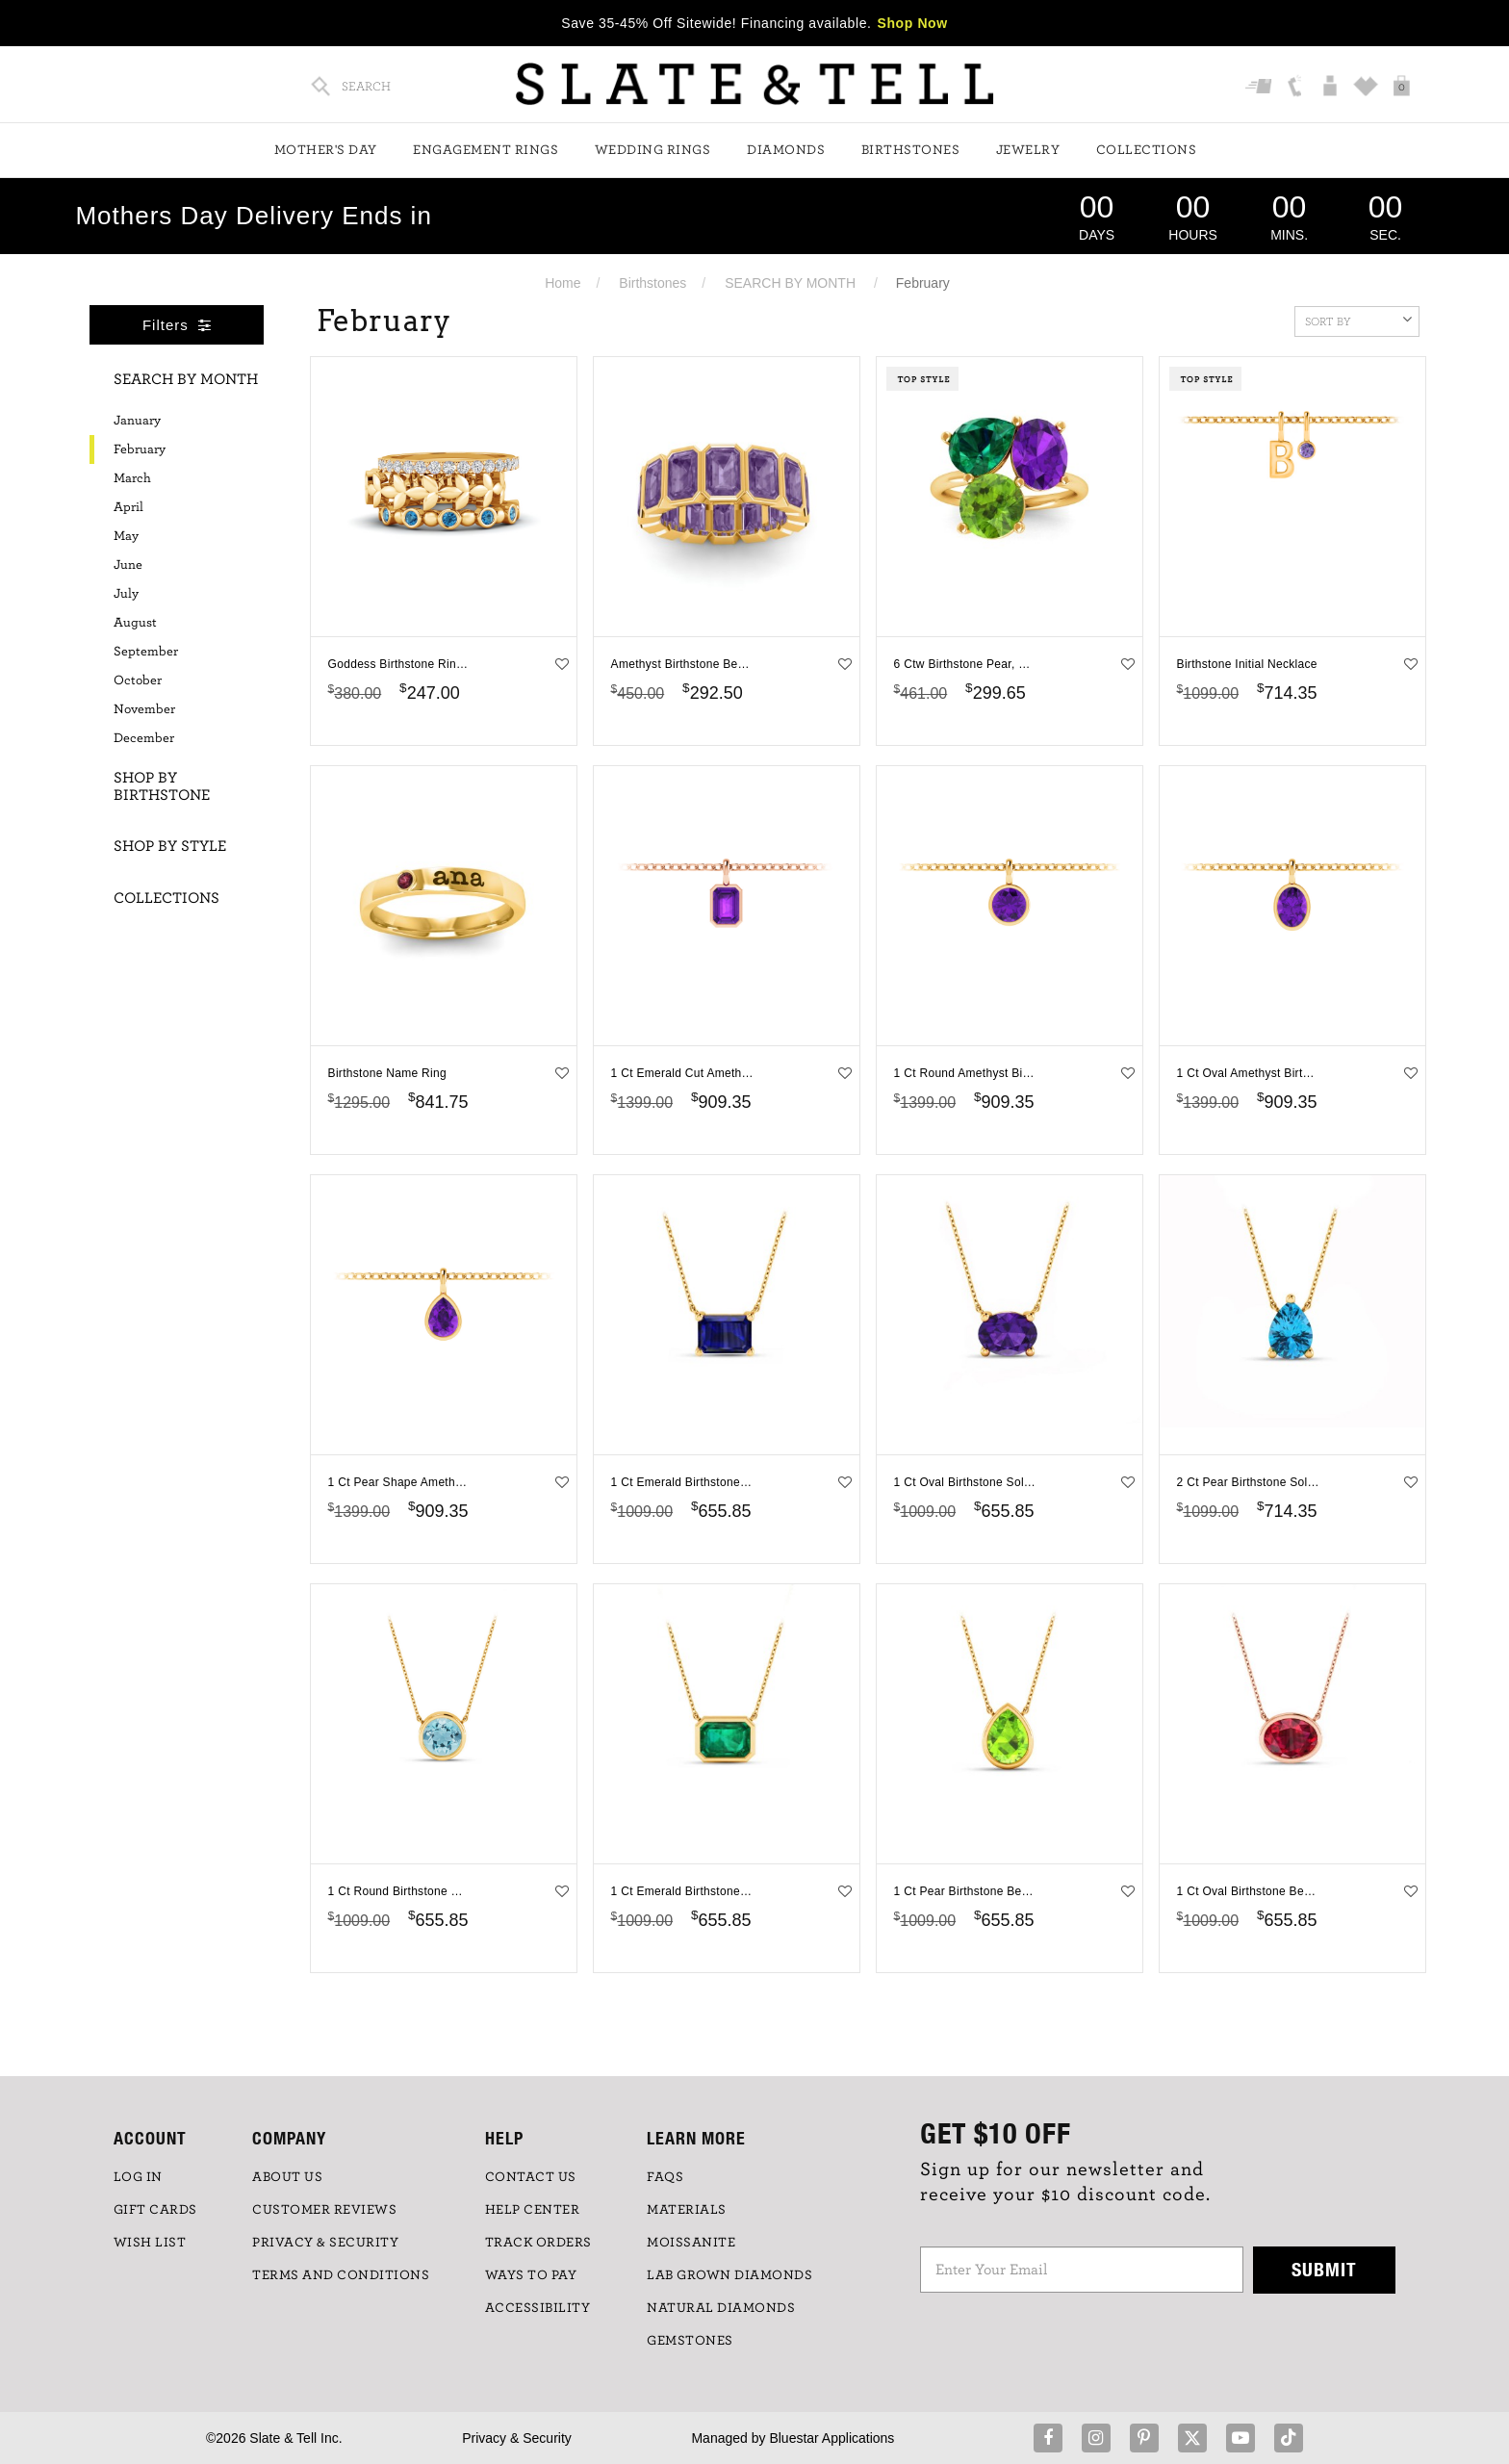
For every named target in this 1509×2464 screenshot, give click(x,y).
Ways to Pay (531, 2275)
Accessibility (538, 2308)
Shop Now (913, 23)
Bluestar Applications (831, 2438)
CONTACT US (530, 2177)
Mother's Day (325, 150)
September (146, 651)
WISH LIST (150, 2242)
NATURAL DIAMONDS (721, 2308)
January (137, 420)
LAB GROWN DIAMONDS (729, 2275)
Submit (1324, 2269)
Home (562, 283)
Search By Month (186, 379)
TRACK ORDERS (538, 2242)
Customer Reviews (324, 2210)
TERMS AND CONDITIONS (340, 2275)
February (140, 449)
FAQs (665, 2177)
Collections (1146, 150)
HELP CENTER (532, 2210)
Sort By (1358, 319)
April (128, 507)
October (138, 680)
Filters (177, 325)
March (132, 478)
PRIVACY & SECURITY (325, 2242)
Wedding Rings (653, 150)
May (126, 536)
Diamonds (786, 150)
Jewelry (1028, 150)
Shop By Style (170, 846)
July (126, 594)
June (128, 565)
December (144, 738)
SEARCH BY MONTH (790, 283)
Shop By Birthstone (162, 786)
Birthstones (910, 150)
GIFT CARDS (155, 2210)
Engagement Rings (485, 150)
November (144, 709)
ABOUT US (287, 2177)
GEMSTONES (690, 2341)
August (135, 622)
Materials (687, 2210)
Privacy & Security (517, 2438)
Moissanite (691, 2242)
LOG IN (138, 2177)
